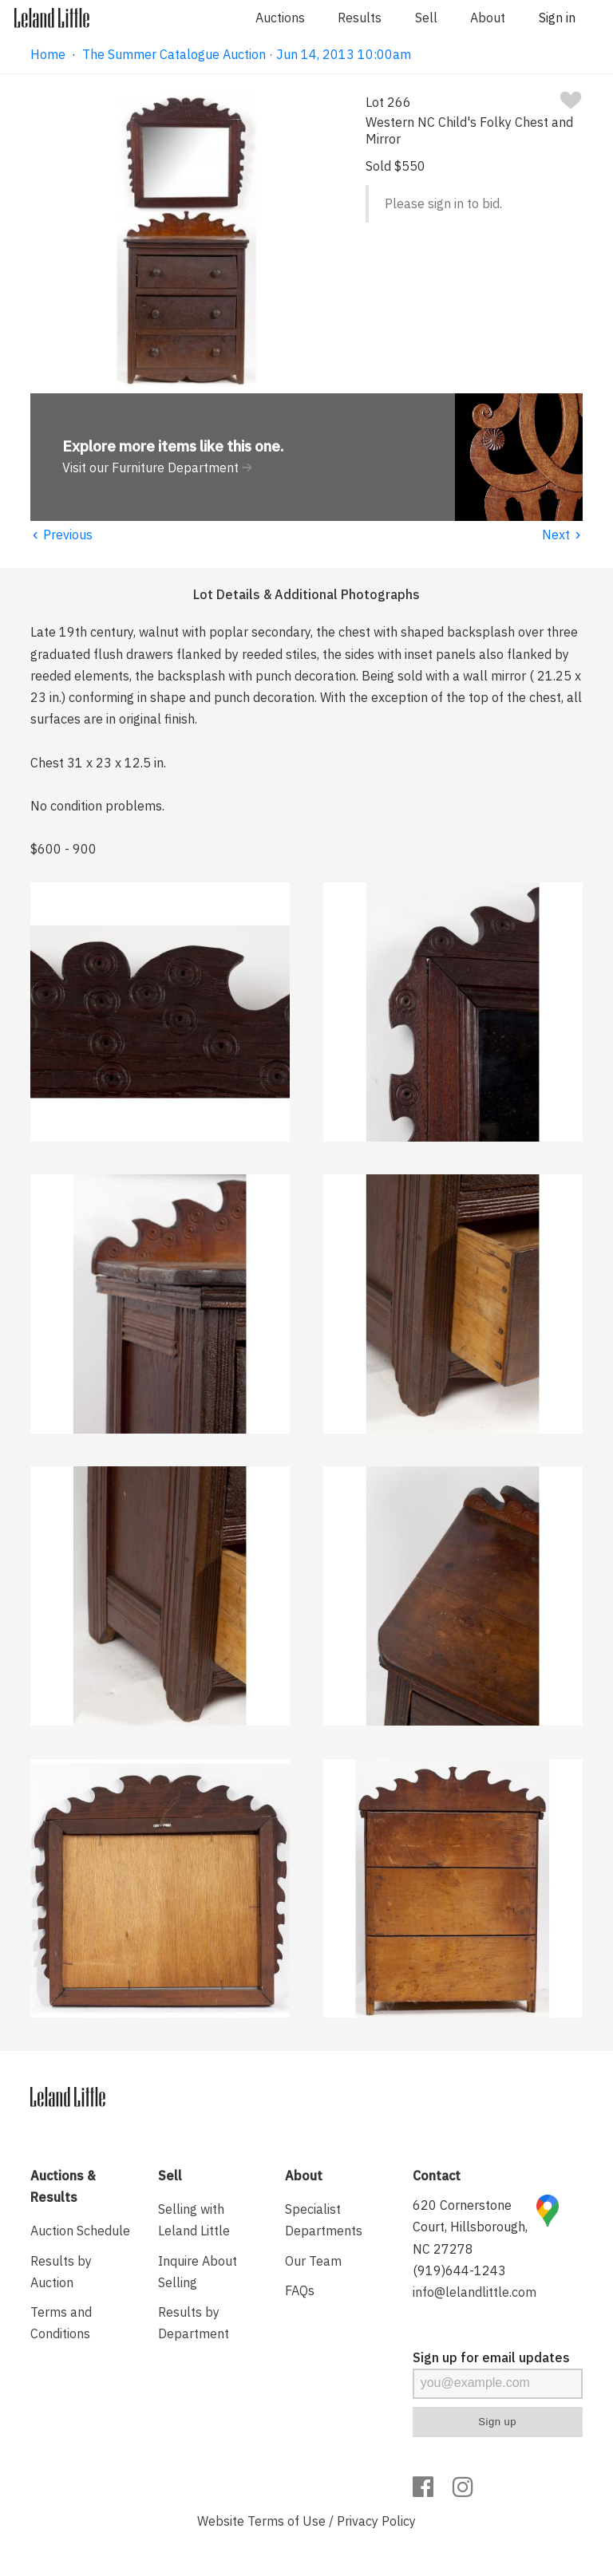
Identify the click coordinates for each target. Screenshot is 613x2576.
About (487, 18)
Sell (426, 18)
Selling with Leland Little (194, 2220)
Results (360, 18)
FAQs (299, 2290)
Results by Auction (61, 2271)
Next (562, 534)
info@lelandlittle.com (474, 2292)
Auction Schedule (80, 2231)
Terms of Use (286, 2521)
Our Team (313, 2261)
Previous (61, 534)
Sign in (557, 18)
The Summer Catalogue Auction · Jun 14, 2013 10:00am (246, 54)
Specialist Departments (323, 2220)
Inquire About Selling (197, 2271)
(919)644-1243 (459, 2270)
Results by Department (193, 2322)
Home (47, 54)
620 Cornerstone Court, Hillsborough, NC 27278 (470, 2226)
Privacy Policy (376, 2521)
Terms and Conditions (61, 2322)
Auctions (280, 18)
